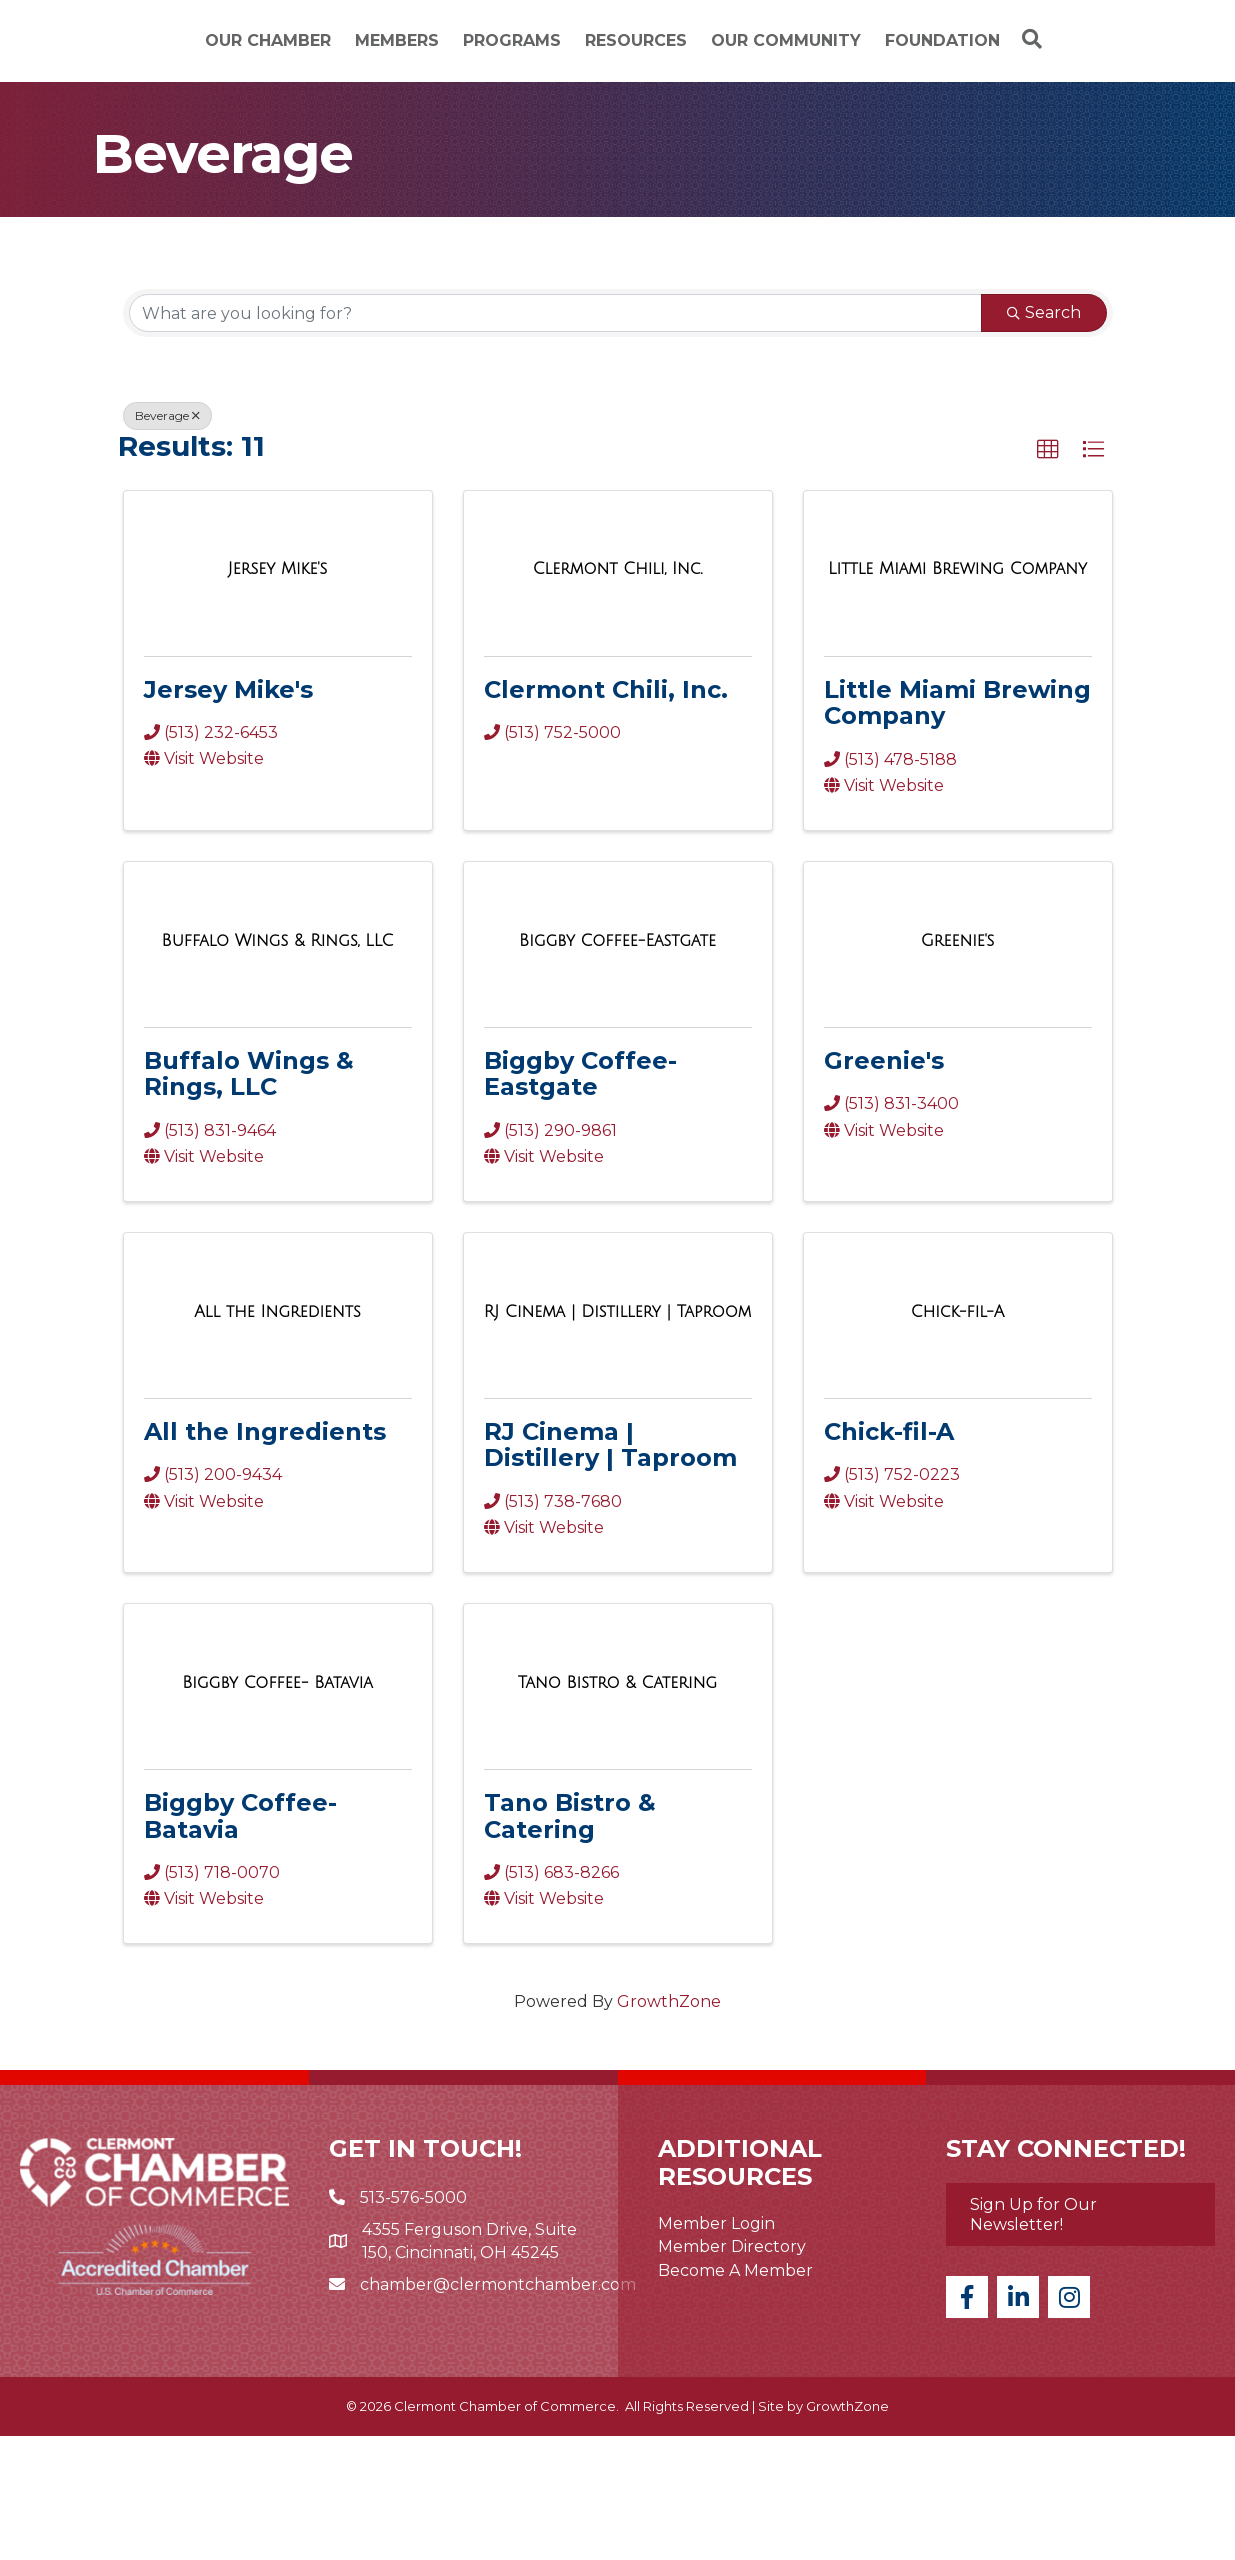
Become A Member (735, 2394)
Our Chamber (191, 53)
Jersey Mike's (228, 813)
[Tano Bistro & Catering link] (617, 1808)
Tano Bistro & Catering (570, 1940)
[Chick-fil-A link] (958, 1436)
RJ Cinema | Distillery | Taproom (610, 1569)
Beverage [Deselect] (167, 540)
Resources (883, 53)
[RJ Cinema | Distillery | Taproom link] (618, 1436)
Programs (435, 53)
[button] (1048, 575)
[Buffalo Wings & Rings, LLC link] (278, 1065)
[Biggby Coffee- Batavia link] (277, 1808)
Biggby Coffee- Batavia (240, 1940)
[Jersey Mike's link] (277, 694)
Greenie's (884, 1185)
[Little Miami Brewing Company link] (957, 694)
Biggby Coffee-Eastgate (580, 1198)
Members (320, 53)
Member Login (716, 2348)
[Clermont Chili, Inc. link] (618, 694)
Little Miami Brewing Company (957, 826)
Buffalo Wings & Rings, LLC (249, 1198)
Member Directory (732, 2371)
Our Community (1033, 53)
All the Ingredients (265, 1556)
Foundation (617, 119)
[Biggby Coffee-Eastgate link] (617, 1065)
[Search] (618, 169)
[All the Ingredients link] (277, 1436)
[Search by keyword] (555, 438)
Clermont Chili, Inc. (606, 813)
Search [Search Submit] (1044, 437)
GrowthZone (669, 2126)
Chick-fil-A (889, 1556)
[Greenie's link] (958, 1065)
